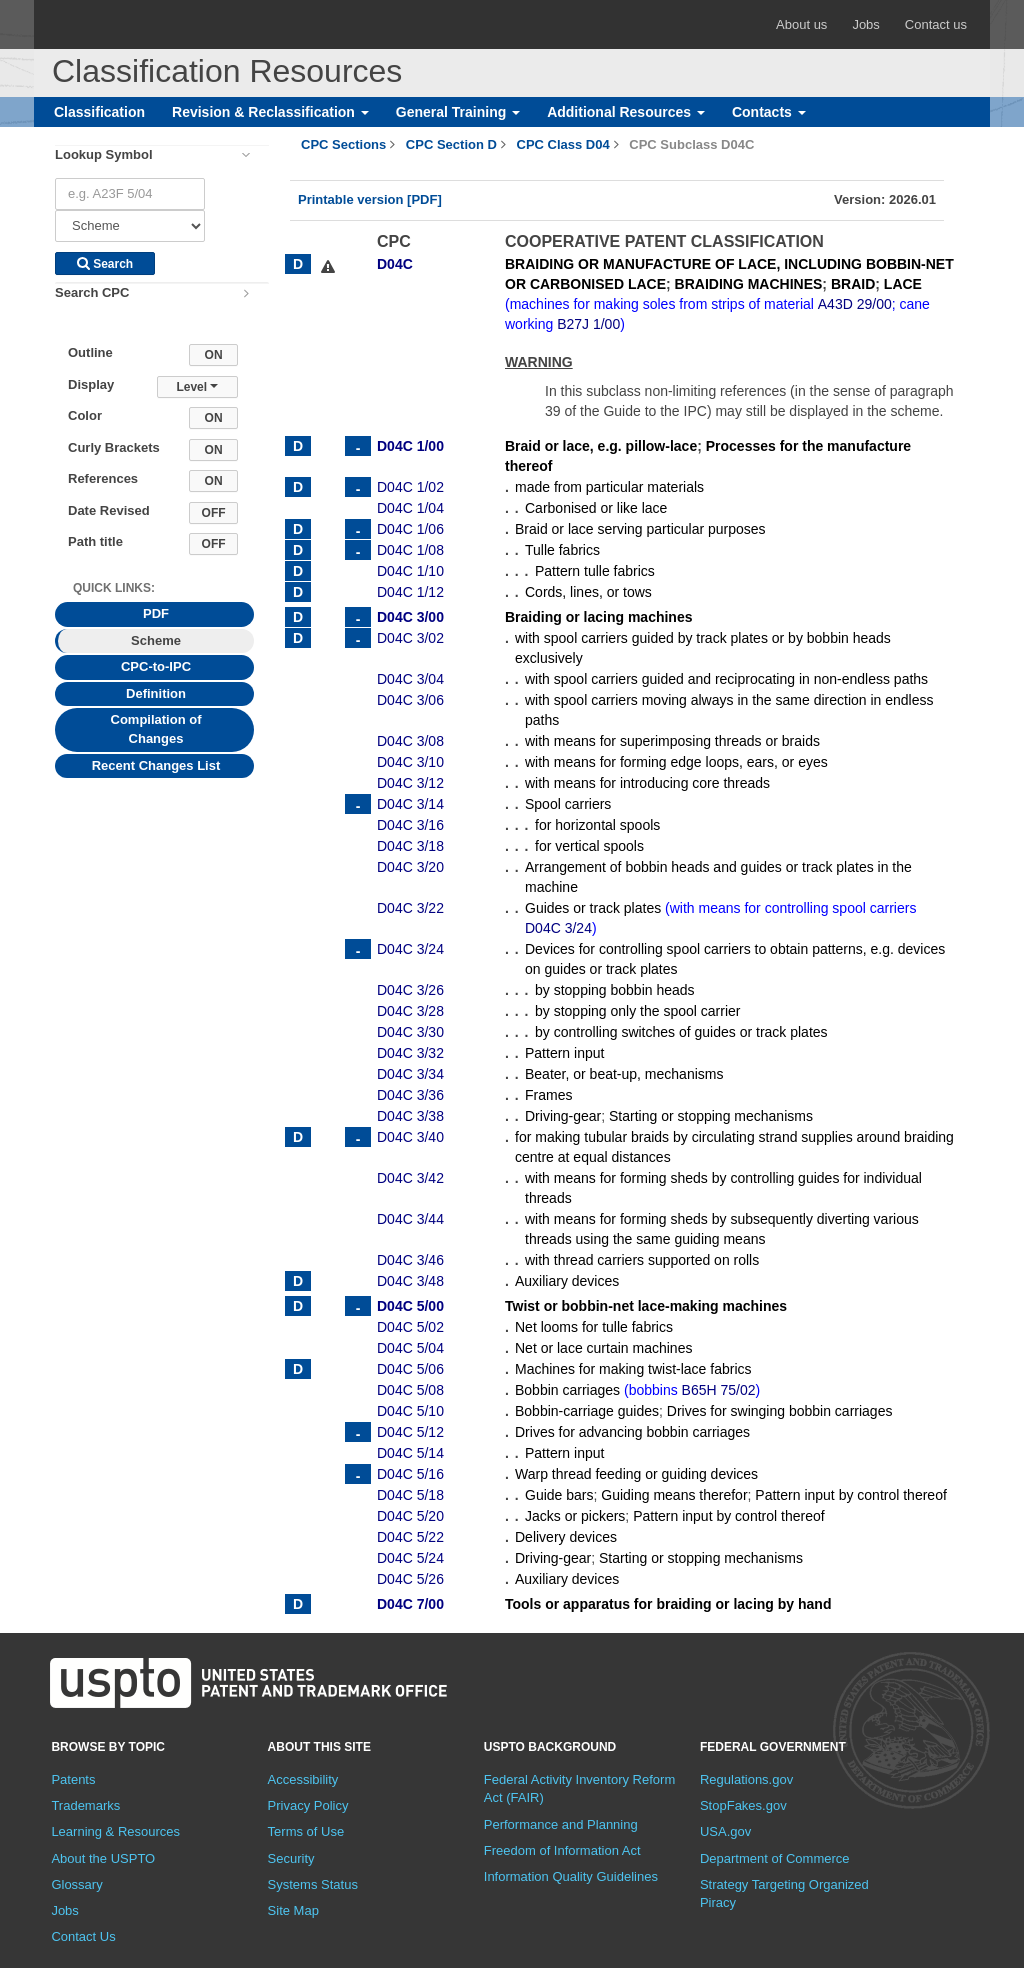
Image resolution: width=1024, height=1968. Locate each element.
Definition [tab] (156, 693)
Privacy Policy (308, 1805)
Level (197, 387)
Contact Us (83, 1936)
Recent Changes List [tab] (156, 765)
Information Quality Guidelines (571, 1876)
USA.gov (725, 1831)
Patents (73, 1779)
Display (91, 384)
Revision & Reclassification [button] (270, 112)
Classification (99, 112)
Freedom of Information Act (562, 1850)
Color (85, 415)
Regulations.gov (746, 1779)
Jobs (865, 24)
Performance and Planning (561, 1824)
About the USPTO (103, 1858)
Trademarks (85, 1805)
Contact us (936, 24)
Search (105, 264)
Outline (90, 352)
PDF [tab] (156, 613)
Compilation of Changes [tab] (156, 729)
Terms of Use (306, 1831)
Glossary (76, 1884)
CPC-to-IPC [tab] (156, 666)
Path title (95, 541)
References (103, 478)
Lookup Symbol (104, 154)
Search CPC (92, 292)
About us (801, 24)
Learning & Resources (115, 1831)
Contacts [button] (769, 112)
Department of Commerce (775, 1858)
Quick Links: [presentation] (114, 588)
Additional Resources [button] (626, 112)
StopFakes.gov (743, 1805)
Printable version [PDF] (370, 199)
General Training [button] (458, 112)
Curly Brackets (114, 447)
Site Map (293, 1910)
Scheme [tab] (156, 640)
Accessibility (303, 1779)
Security (291, 1858)
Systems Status (313, 1884)
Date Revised (109, 510)
